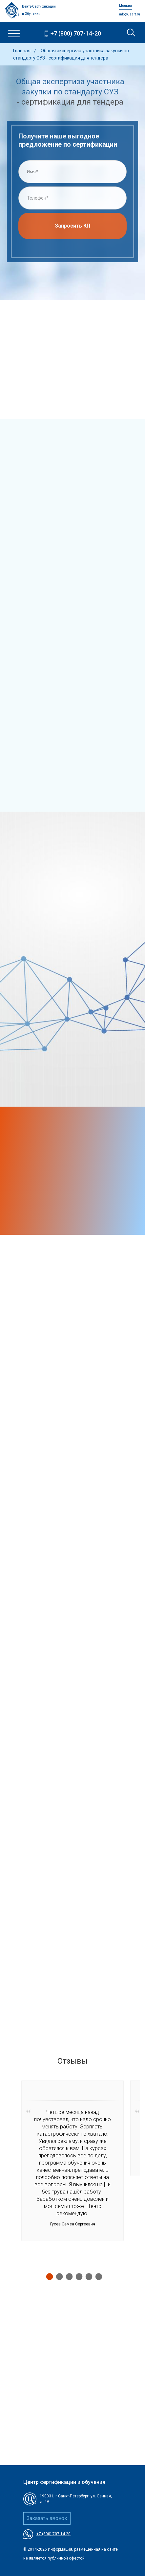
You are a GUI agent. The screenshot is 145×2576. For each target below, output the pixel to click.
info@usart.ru (129, 14)
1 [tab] (48, 2276)
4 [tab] (77, 2276)
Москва (125, 6)
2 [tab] (57, 2276)
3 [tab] (67, 2276)
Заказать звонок (47, 2518)
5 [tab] (87, 2276)
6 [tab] (97, 2276)
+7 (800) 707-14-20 (76, 33)
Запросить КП (72, 228)
